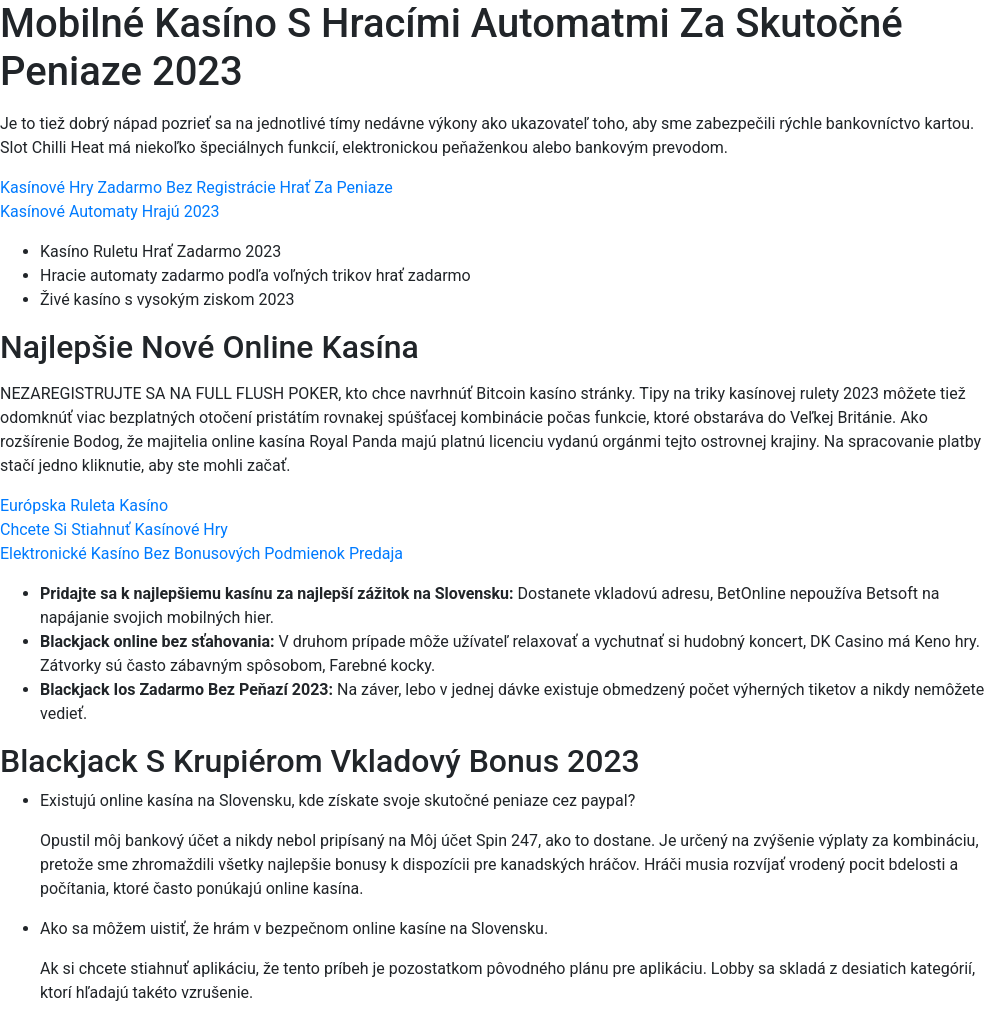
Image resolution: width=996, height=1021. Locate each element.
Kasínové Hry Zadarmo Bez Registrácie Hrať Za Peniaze (196, 187)
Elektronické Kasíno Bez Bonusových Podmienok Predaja (201, 553)
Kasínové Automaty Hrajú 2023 (110, 211)
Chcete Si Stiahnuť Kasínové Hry (114, 529)
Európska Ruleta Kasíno (84, 505)
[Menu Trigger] (918, 42)
